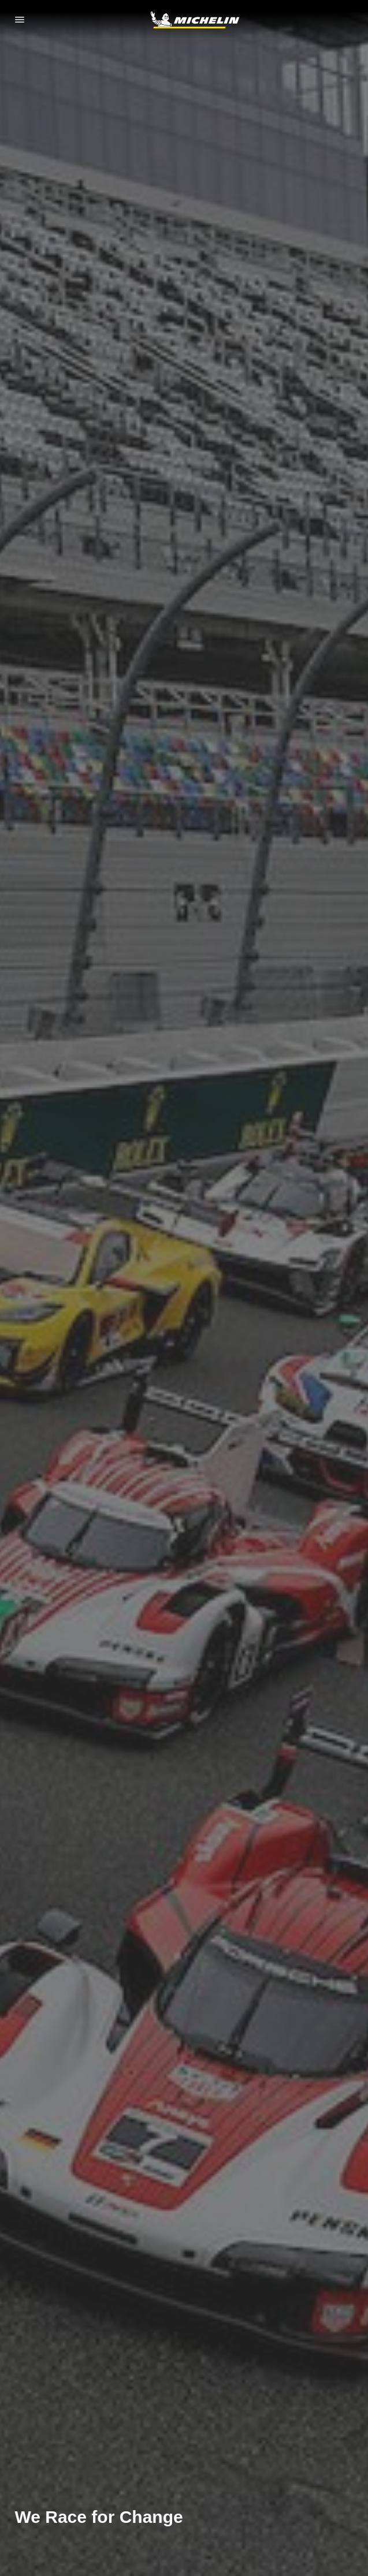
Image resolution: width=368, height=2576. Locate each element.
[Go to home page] (194, 19)
